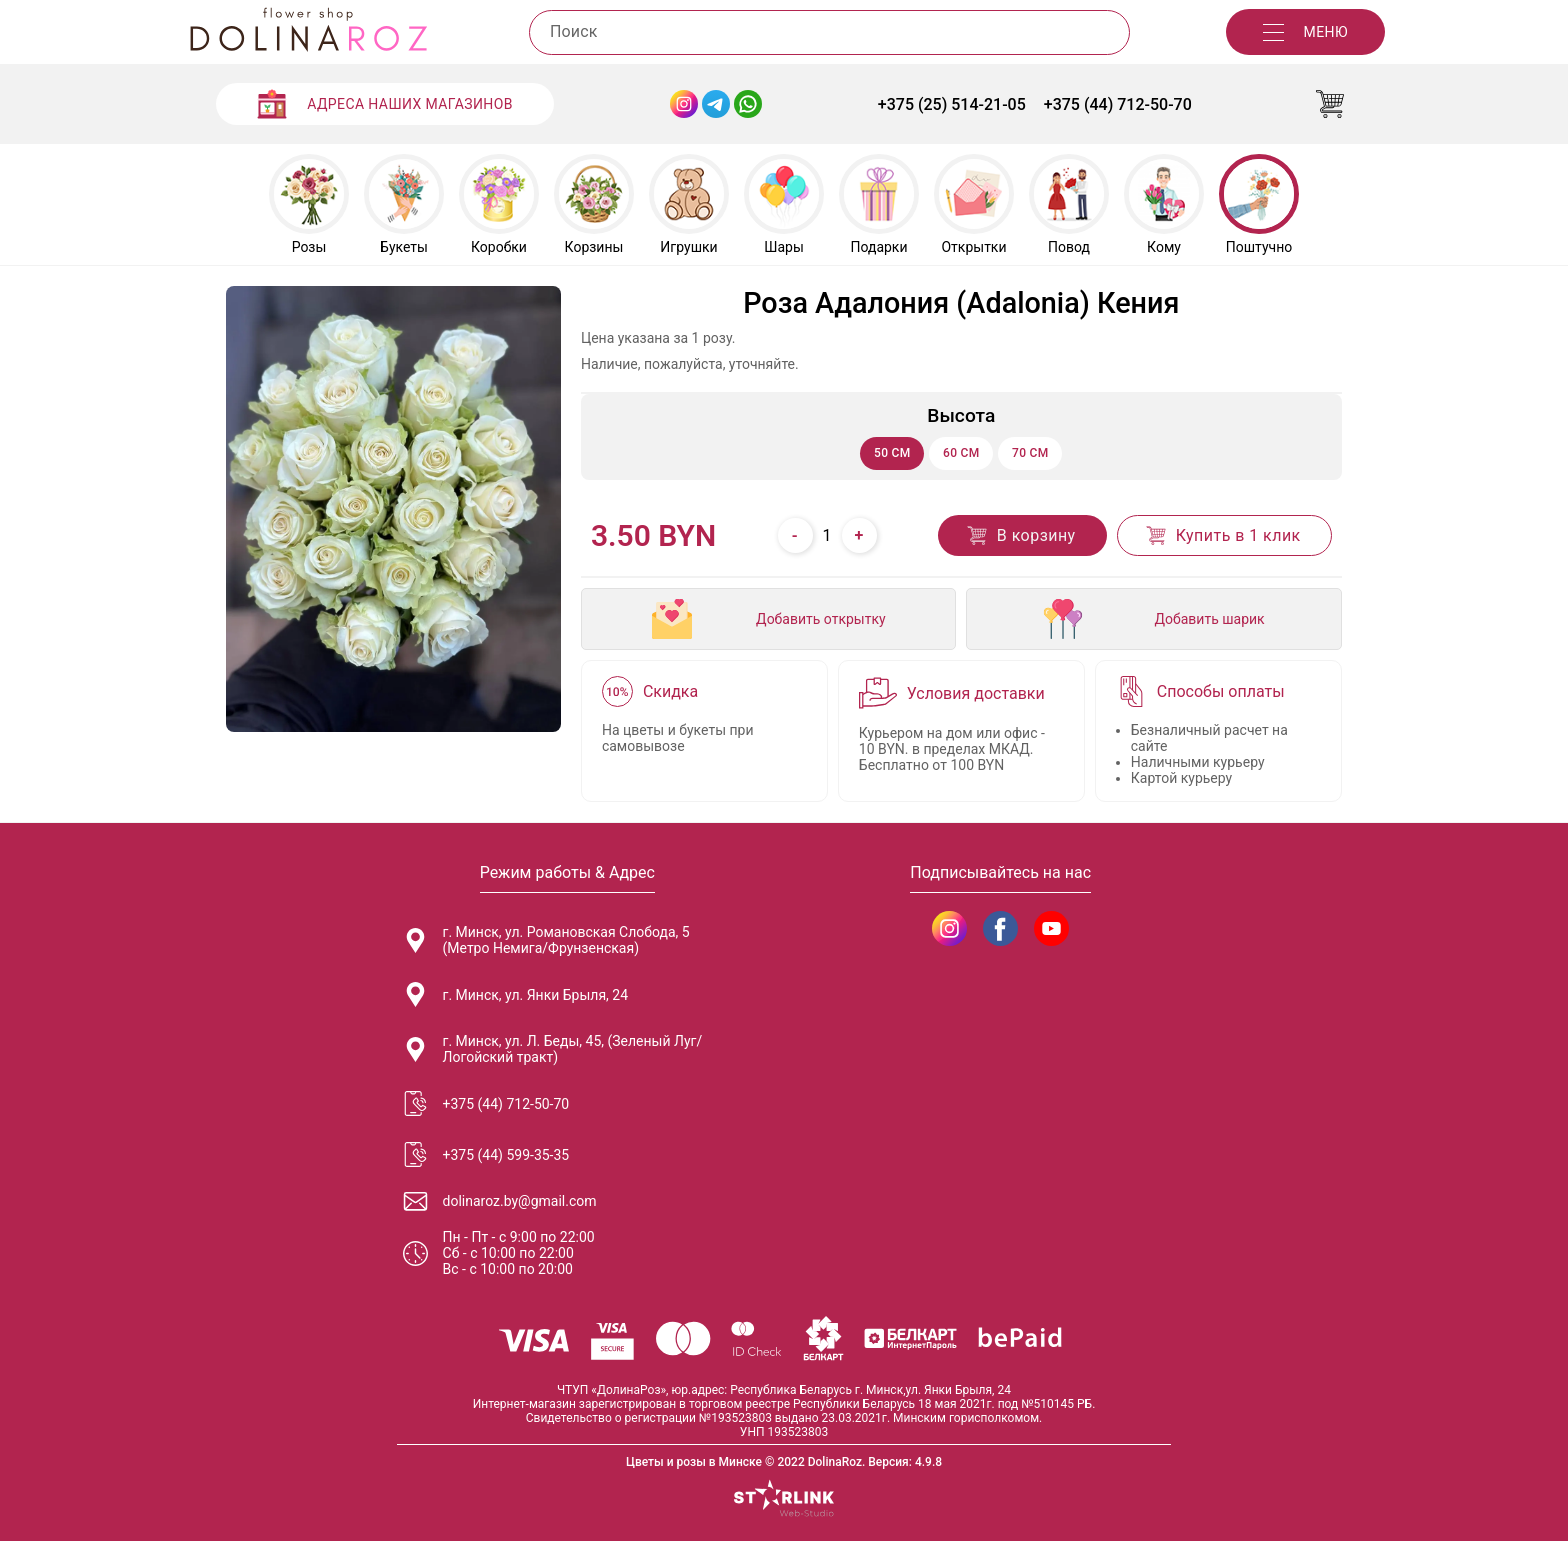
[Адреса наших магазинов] (385, 104)
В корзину (1020, 536)
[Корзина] (1330, 104)
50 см (892, 453)
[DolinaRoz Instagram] (949, 928)
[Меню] (1305, 32)
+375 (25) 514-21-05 (952, 104)
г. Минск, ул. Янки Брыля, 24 (516, 994)
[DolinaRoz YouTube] (1051, 928)
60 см (961, 453)
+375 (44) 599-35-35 (486, 1154)
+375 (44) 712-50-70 (1118, 104)
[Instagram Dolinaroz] (684, 104)
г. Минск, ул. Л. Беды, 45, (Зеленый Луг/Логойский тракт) (553, 1049)
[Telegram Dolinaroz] (716, 104)
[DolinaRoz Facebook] (1000, 928)
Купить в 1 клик (1222, 536)
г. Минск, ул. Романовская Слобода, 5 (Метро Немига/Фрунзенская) (546, 940)
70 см (1030, 453)
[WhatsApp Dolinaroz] (748, 104)
